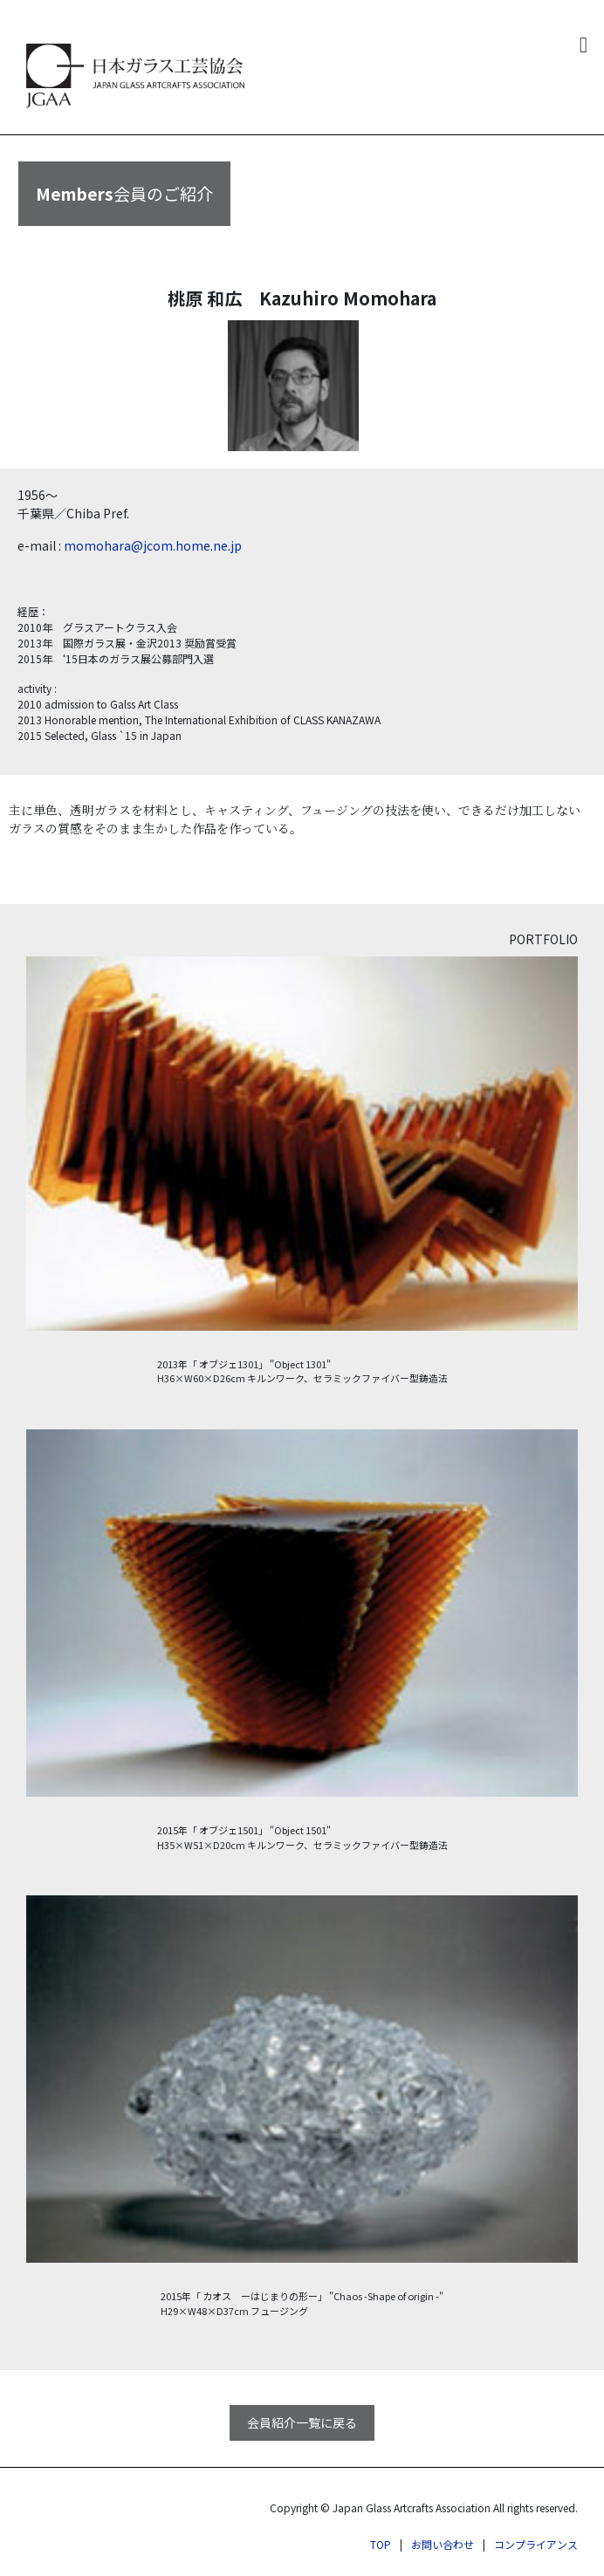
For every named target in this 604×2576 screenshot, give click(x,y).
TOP (380, 2544)
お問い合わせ (442, 2544)
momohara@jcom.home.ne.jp (153, 545)
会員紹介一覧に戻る (302, 2422)
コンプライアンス (536, 2544)
